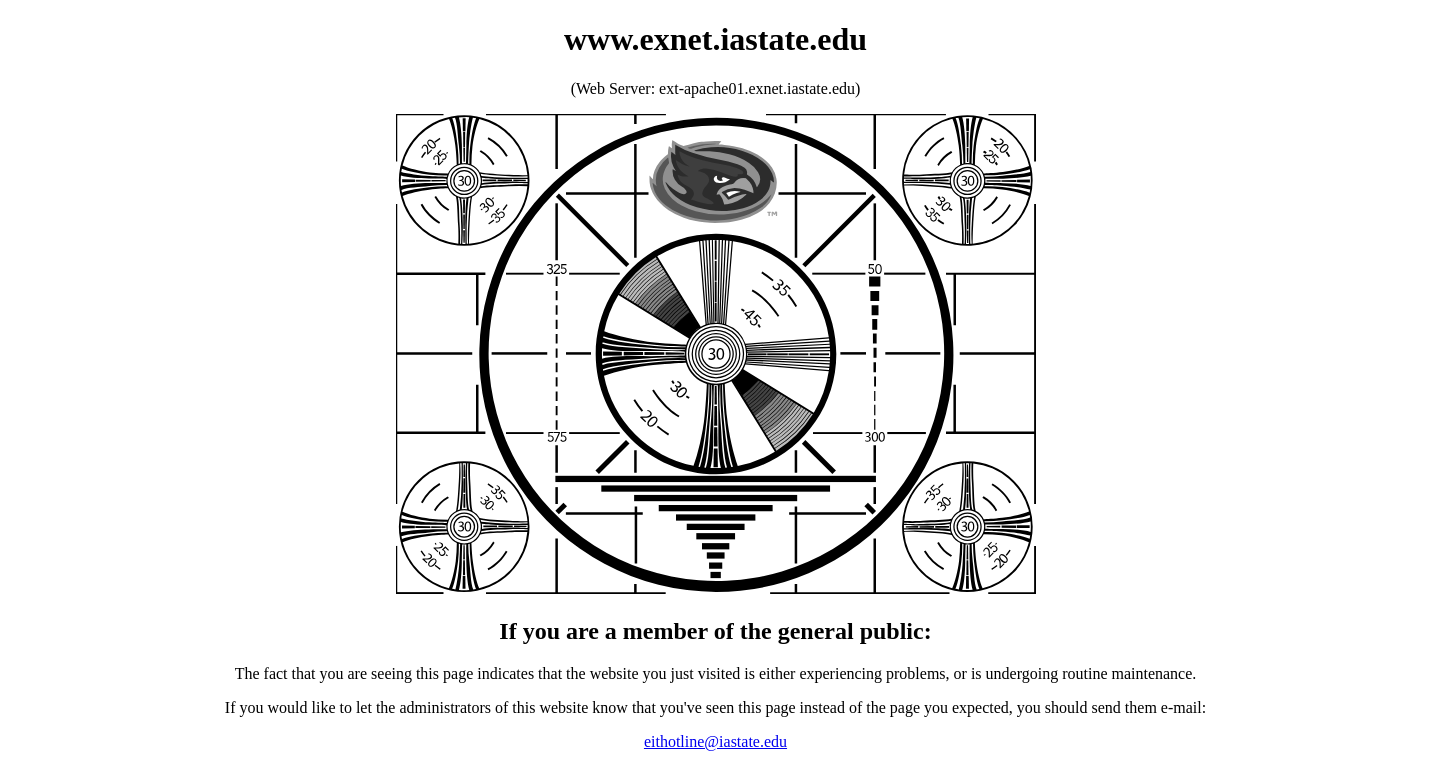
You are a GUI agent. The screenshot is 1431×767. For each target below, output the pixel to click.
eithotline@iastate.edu (715, 741)
